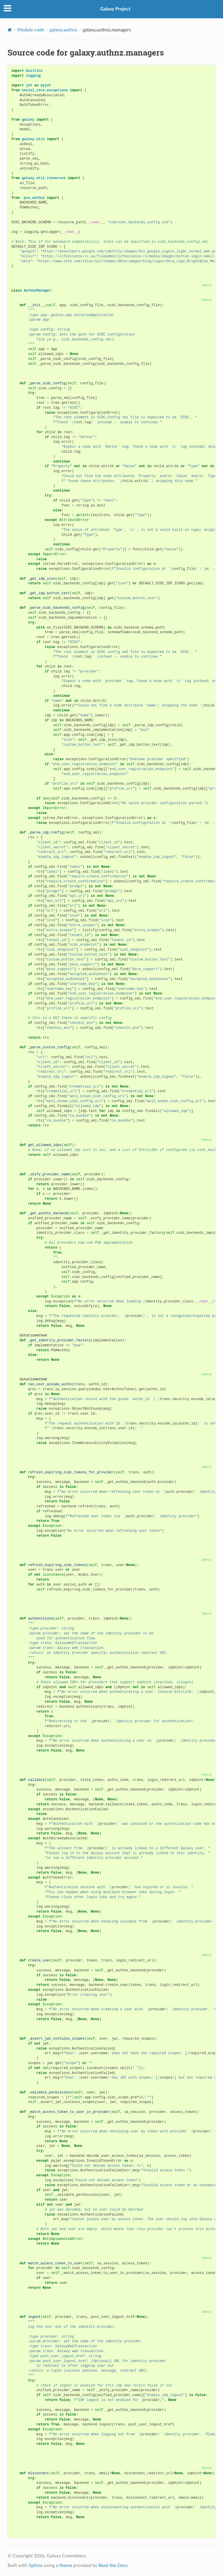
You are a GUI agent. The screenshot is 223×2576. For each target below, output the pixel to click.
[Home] (10, 29)
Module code (30, 30)
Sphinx (36, 2565)
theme (65, 2565)
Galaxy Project (115, 9)
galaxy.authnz (63, 30)
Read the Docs (113, 2565)
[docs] (207, 285)
